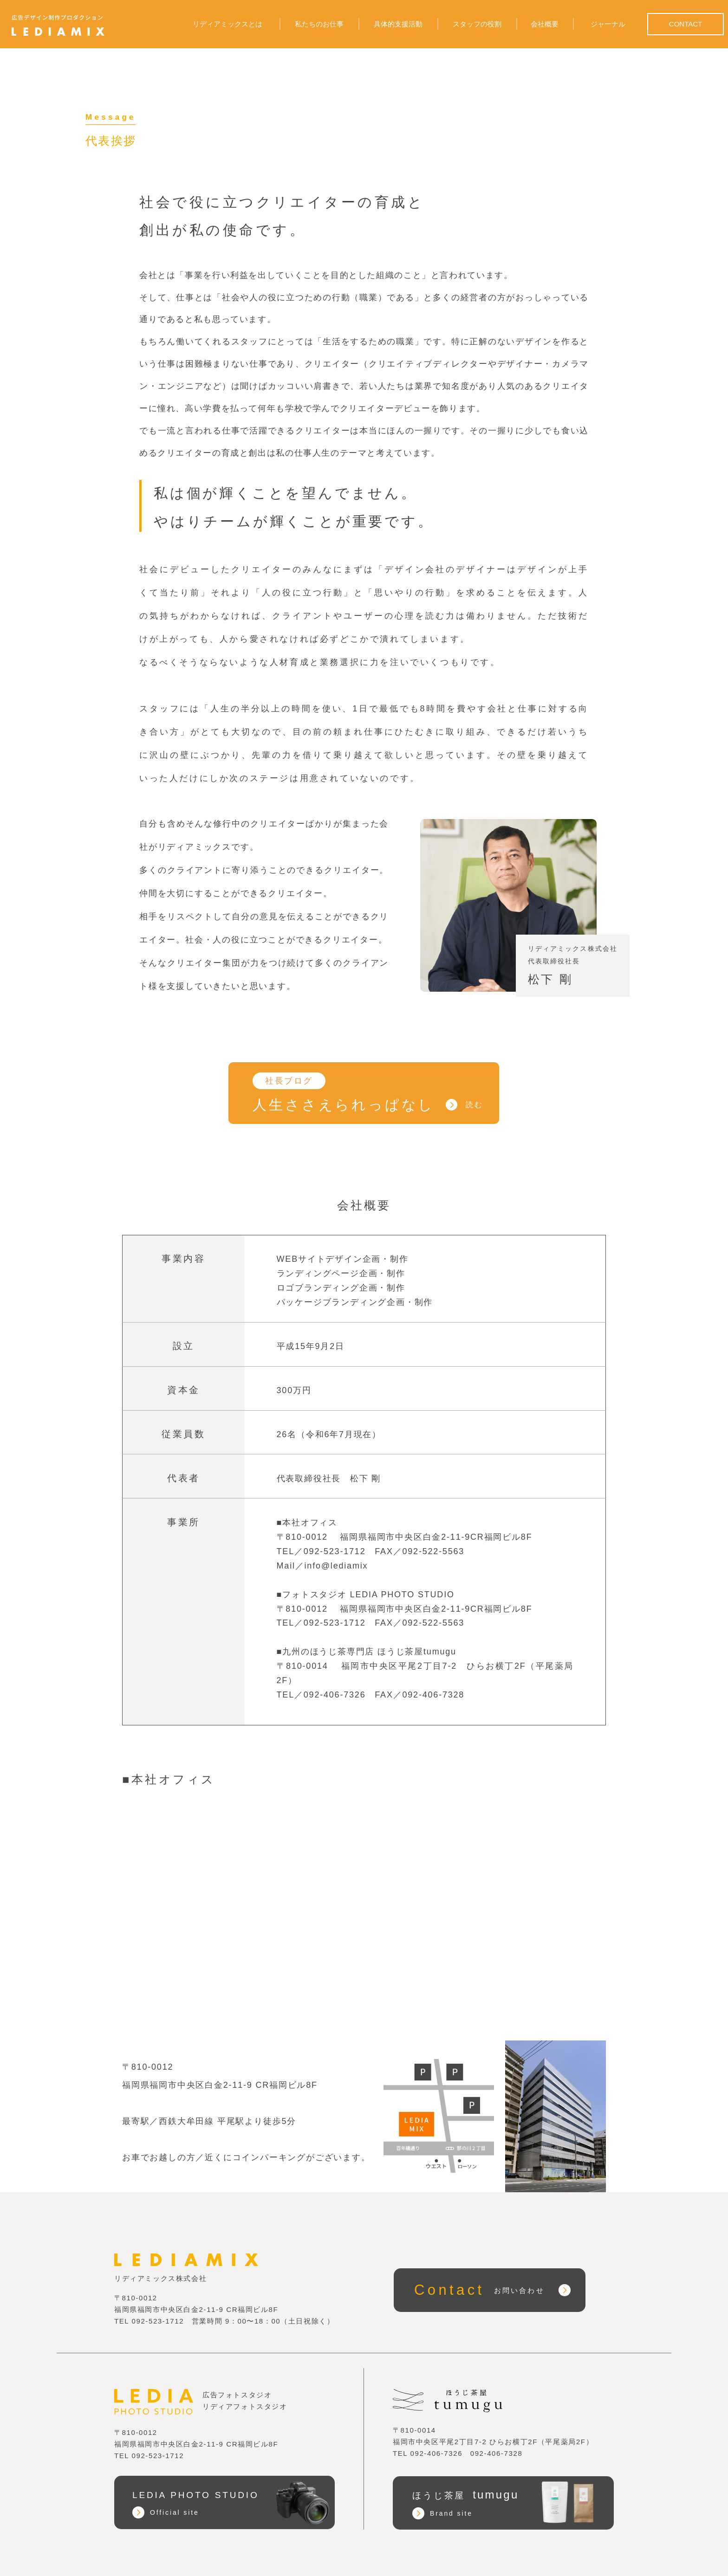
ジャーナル (608, 24)
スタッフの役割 (477, 24)
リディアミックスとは (227, 24)
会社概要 (545, 24)
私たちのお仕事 (318, 24)
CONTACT (685, 24)
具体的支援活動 (398, 24)
